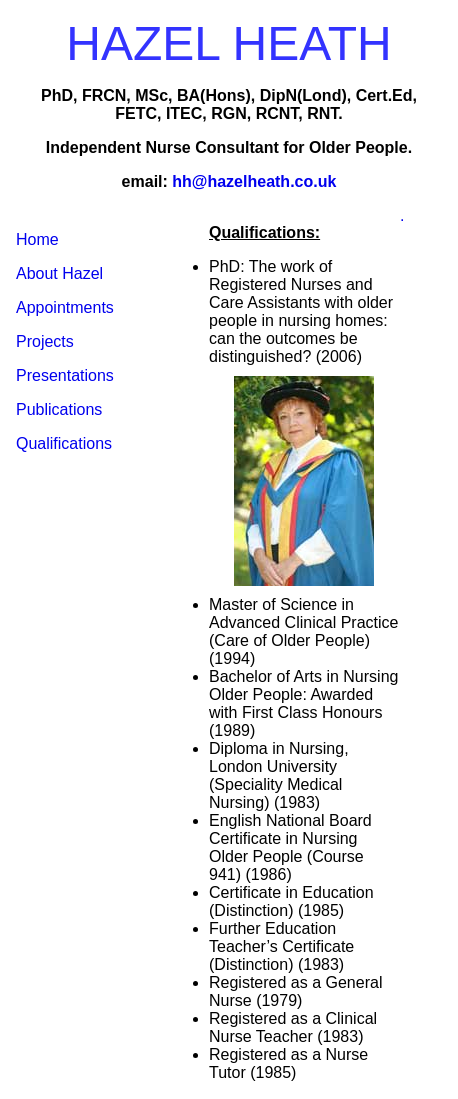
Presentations (65, 375)
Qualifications (64, 443)
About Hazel (59, 273)
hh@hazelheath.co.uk (254, 181)
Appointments (65, 307)
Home (37, 239)
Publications (59, 409)
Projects (45, 341)
